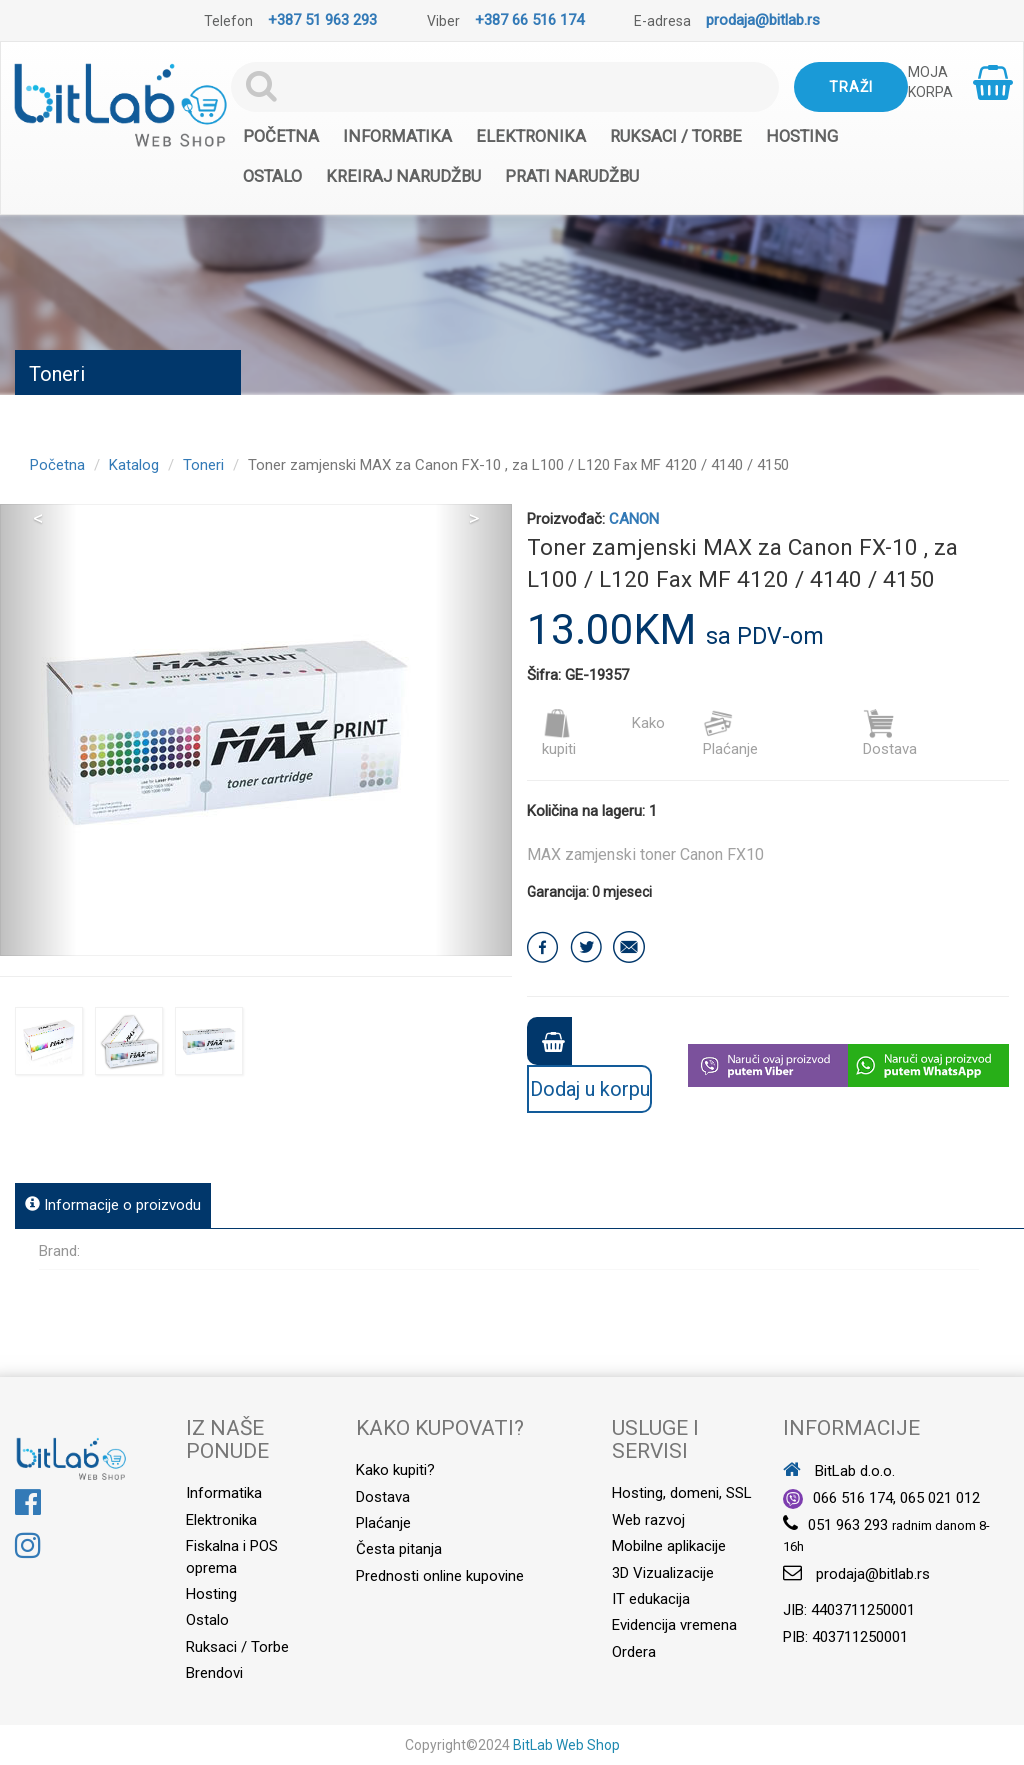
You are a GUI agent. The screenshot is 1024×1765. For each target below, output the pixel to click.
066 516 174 (853, 1498)
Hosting (802, 136)
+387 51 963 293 (322, 20)
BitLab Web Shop (566, 1745)
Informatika (397, 136)
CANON (634, 519)
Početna (281, 136)
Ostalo (272, 176)
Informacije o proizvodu (113, 1205)
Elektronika (531, 136)
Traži (851, 87)
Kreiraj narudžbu (403, 176)
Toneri (203, 465)
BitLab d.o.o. (839, 1471)
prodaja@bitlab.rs (763, 20)
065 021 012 (940, 1498)
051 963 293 (848, 1525)
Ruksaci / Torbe (676, 136)
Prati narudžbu (572, 176)
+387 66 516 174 (529, 20)
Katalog (134, 465)
